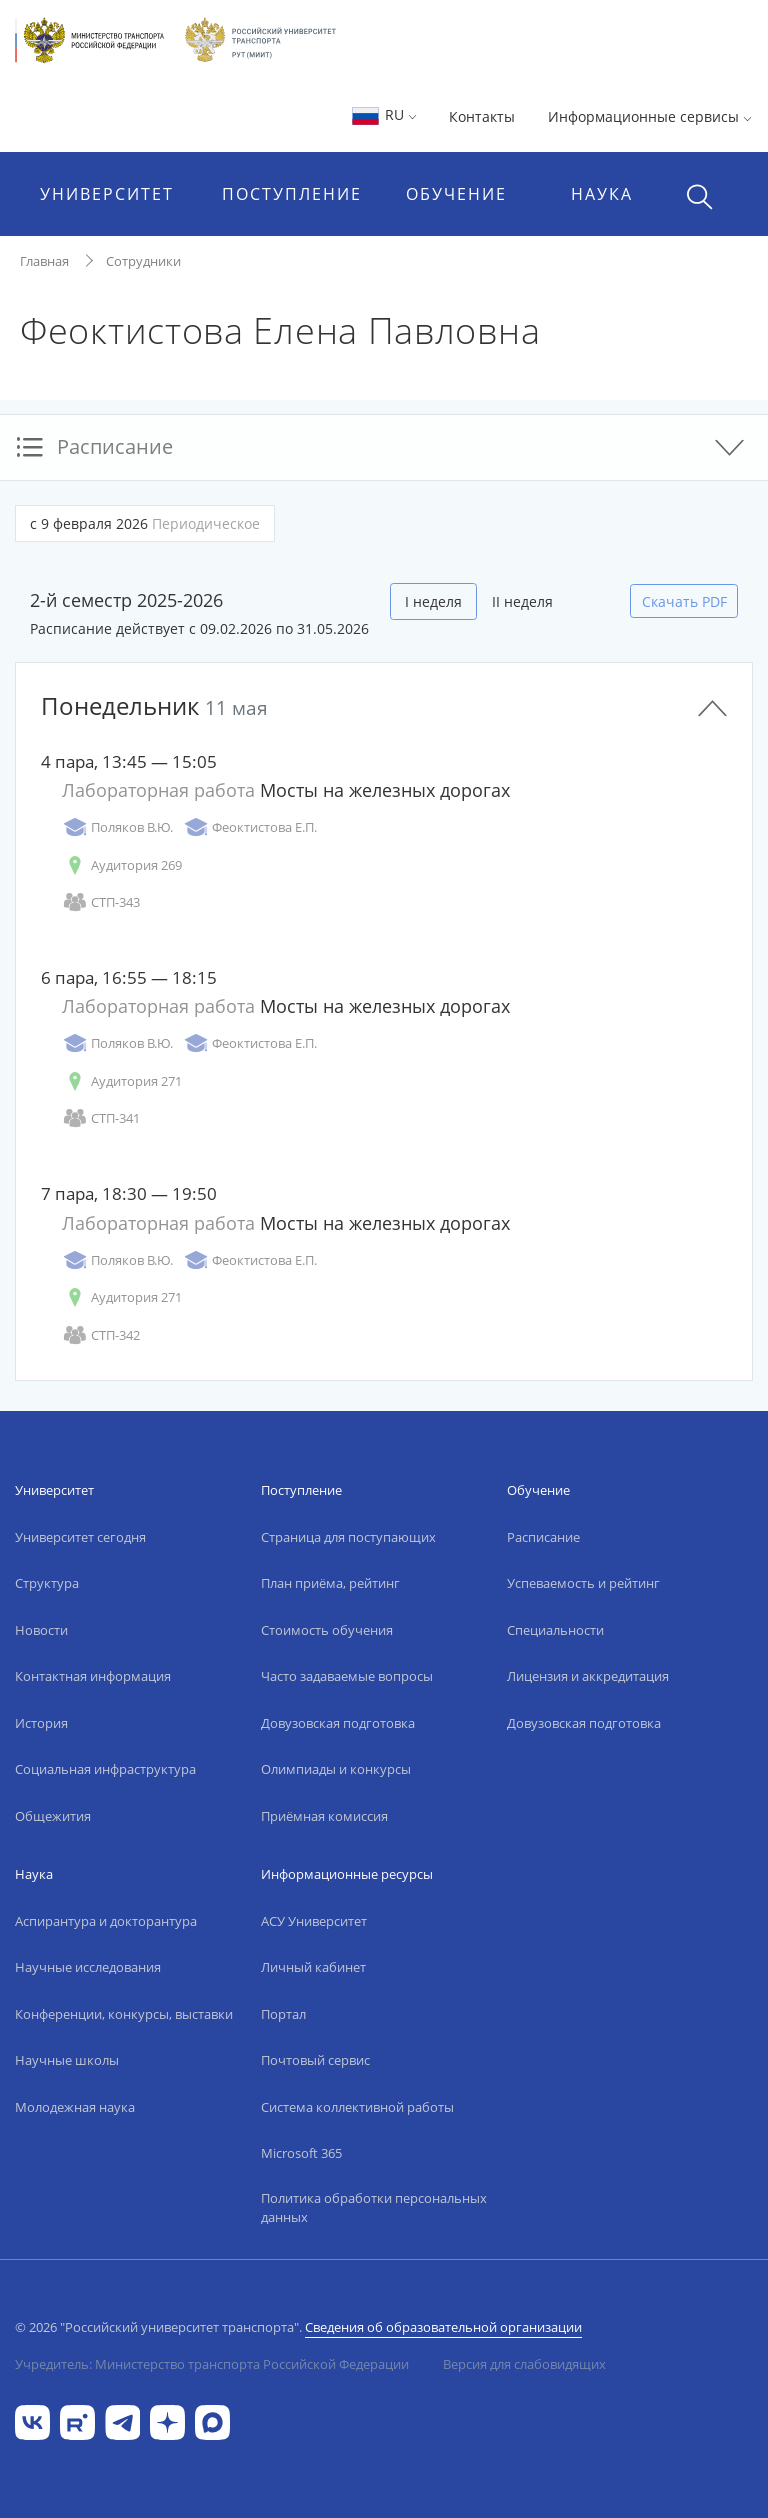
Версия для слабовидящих (524, 2364)
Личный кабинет (313, 1967)
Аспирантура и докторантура (106, 1921)
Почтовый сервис (315, 2060)
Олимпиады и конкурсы (336, 1769)
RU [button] (383, 114)
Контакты (482, 116)
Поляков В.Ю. (117, 827)
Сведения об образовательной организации (443, 2327)
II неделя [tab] (522, 601)
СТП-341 (101, 1118)
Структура (47, 1583)
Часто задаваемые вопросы (347, 1676)
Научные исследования (88, 1967)
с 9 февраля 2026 (145, 523)
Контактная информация (93, 1676)
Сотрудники (143, 261)
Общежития (53, 1816)
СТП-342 (101, 1335)
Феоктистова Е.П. (250, 827)
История (41, 1723)
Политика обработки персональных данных (374, 2208)
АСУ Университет (314, 1921)
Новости (41, 1630)
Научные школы (67, 2060)
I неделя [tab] (433, 601)
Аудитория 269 (122, 865)
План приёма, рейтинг (330, 1583)
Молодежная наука (75, 2107)
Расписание (543, 1537)
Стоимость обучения (327, 1630)
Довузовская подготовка (338, 1723)
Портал (283, 2014)
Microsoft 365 (301, 2153)
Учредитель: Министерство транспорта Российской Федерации (212, 2364)
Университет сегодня (80, 1537)
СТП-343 (101, 902)
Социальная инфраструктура (105, 1769)
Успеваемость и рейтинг (583, 1583)
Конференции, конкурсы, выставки (124, 2014)
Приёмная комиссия (324, 1816)
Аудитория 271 (122, 1081)
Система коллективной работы (357, 2107)
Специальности (555, 1630)
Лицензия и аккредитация (588, 1676)
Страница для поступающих (348, 1537)
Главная (44, 261)
